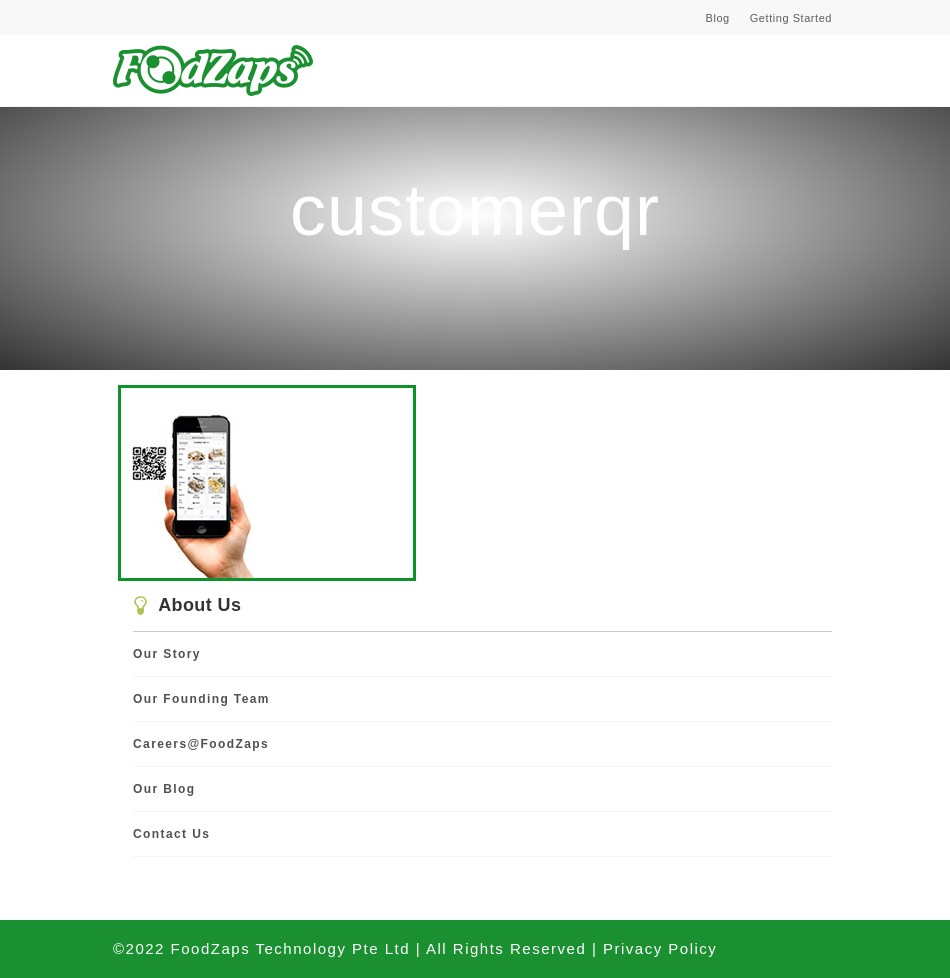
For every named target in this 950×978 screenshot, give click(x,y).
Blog (718, 18)
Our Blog (164, 789)
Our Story (167, 654)
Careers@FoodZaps (201, 744)
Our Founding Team (201, 699)
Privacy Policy (660, 948)
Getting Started (791, 18)
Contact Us (171, 834)
